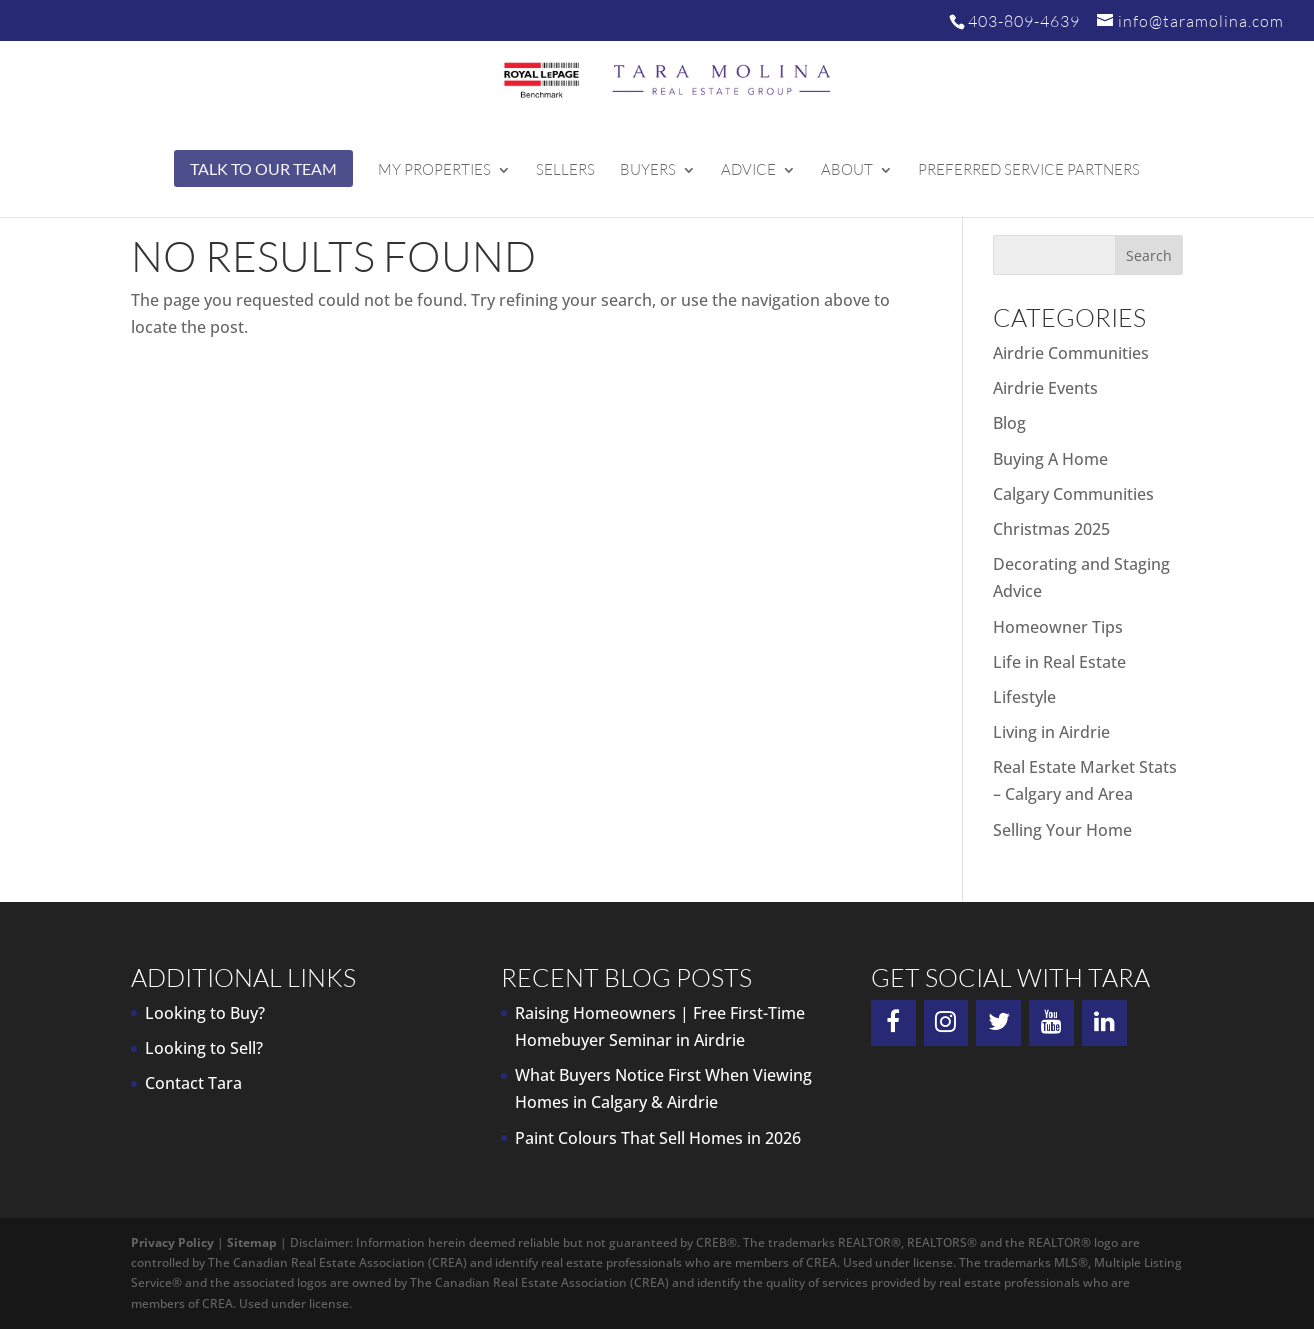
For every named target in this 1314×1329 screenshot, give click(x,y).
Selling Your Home (1062, 830)
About (847, 171)
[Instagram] (946, 1023)
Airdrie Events (1045, 388)
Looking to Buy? (205, 1013)
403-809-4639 (1024, 21)
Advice (748, 171)
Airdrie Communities (1071, 353)
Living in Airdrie (1051, 732)
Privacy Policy (172, 1242)
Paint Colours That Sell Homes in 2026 (658, 1138)
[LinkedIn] (1104, 1023)
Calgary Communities (1073, 494)
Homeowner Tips (1058, 627)
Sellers (565, 171)
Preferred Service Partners (1029, 171)
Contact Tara (193, 1083)
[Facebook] (893, 1023)
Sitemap (252, 1242)
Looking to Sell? (204, 1048)
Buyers (648, 171)
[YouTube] (1051, 1023)
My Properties (434, 171)
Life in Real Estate (1059, 662)
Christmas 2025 (1051, 529)
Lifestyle (1024, 697)
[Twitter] (998, 1023)
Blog (1009, 423)
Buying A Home (1050, 459)
